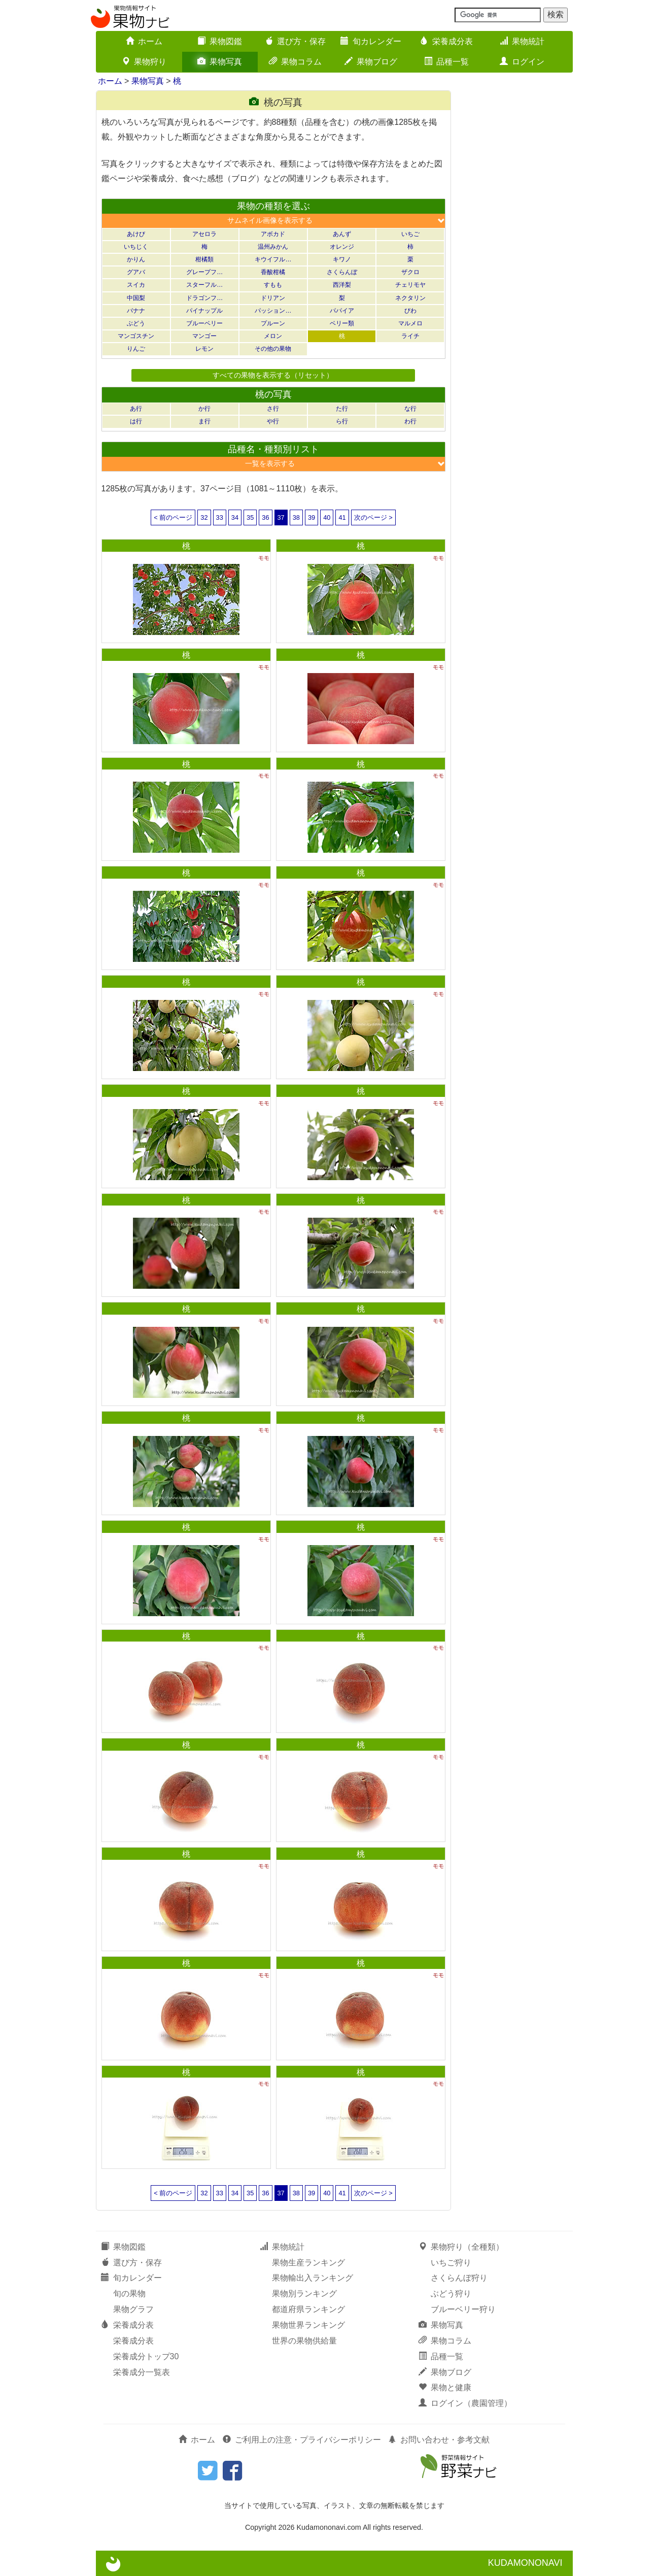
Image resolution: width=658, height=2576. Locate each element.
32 (203, 517)
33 (219, 517)
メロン (273, 336)
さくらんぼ (342, 272)
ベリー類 (342, 323)
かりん (136, 259)
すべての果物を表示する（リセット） (273, 375)
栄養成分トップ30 (146, 2356)
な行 (410, 408)
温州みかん (273, 246)
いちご (410, 234)
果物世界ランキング (308, 2325)
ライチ (410, 336)
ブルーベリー (204, 323)
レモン (204, 348)
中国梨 (136, 298)
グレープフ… (204, 272)
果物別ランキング (304, 2293)
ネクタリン (410, 298)
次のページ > (373, 517)
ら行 (342, 421)
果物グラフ (133, 2309)
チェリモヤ (410, 284)
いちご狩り (451, 2262)
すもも (273, 284)
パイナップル (204, 310)
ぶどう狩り (451, 2293)
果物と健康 (445, 2387)
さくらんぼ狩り (459, 2277)
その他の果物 (273, 348)
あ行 (136, 408)
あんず (342, 234)
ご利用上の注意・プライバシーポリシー (302, 2439)
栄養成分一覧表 (141, 2372)
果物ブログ (370, 61)
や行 (273, 421)
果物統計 (522, 41)
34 (234, 517)
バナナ (136, 310)
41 (341, 517)
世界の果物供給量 (304, 2340)
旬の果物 (129, 2293)
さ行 (273, 408)
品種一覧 (446, 61)
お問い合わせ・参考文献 (439, 2439)
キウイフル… (273, 259)
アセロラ (204, 234)
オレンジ (342, 246)
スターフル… (204, 284)
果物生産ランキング (308, 2262)
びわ (410, 310)
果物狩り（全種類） (461, 2247)
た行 (342, 408)
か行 (204, 408)
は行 (136, 421)
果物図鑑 (219, 41)
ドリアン (273, 298)
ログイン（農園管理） (465, 2403)
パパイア (342, 310)
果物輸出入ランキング (312, 2277)
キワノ (342, 259)
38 (296, 517)
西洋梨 (342, 284)
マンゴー (204, 336)
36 (265, 517)
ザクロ (410, 272)
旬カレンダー (370, 41)
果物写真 (219, 61)
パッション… (273, 310)
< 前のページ (173, 517)
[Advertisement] (517, 242)
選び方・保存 (295, 41)
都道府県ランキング (308, 2309)
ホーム (144, 41)
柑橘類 (204, 259)
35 (250, 517)
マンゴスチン (136, 336)
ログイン (522, 61)
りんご (136, 348)
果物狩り (144, 61)
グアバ (136, 272)
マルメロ (410, 323)
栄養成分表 (446, 41)
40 (326, 517)
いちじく (136, 246)
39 (311, 517)
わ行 (410, 421)
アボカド (273, 234)
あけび (136, 234)
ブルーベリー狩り (463, 2309)
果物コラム (295, 61)
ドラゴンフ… (204, 298)
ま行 (204, 421)
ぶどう (136, 323)
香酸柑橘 (273, 272)
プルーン (273, 323)
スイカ (136, 284)
